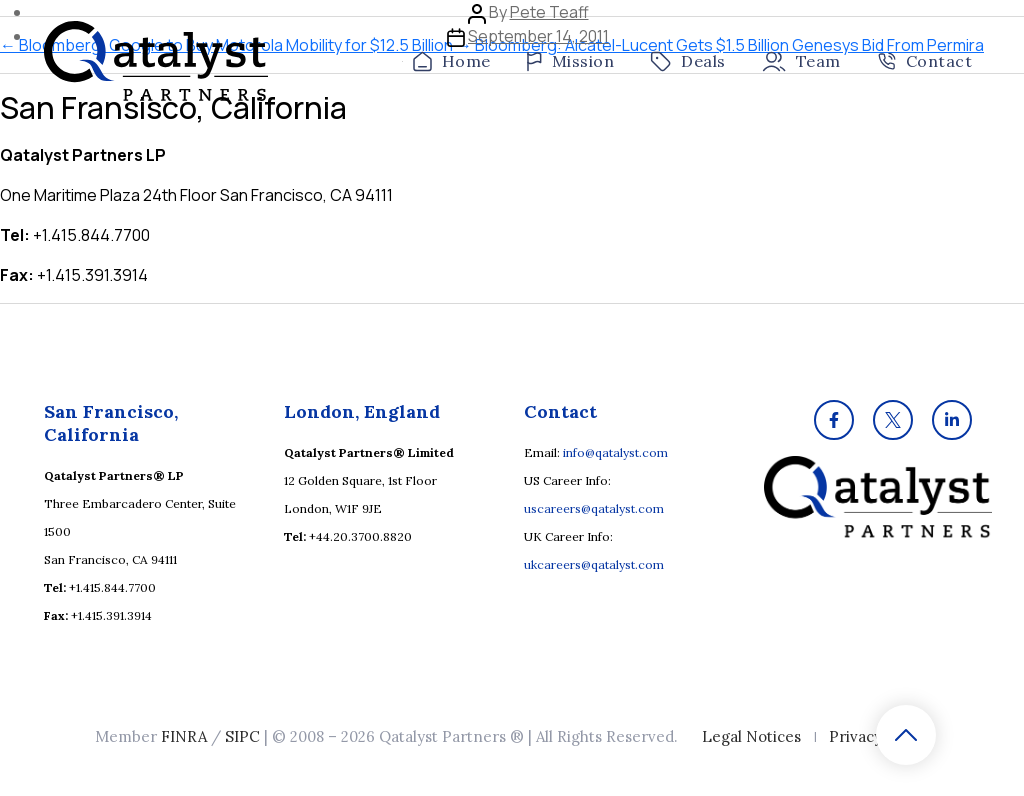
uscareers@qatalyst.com (594, 508)
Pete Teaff (549, 12)
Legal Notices (751, 736)
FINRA (184, 736)
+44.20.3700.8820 (360, 536)
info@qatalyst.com (615, 452)
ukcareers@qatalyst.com (594, 564)
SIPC (242, 736)
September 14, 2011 (538, 36)
